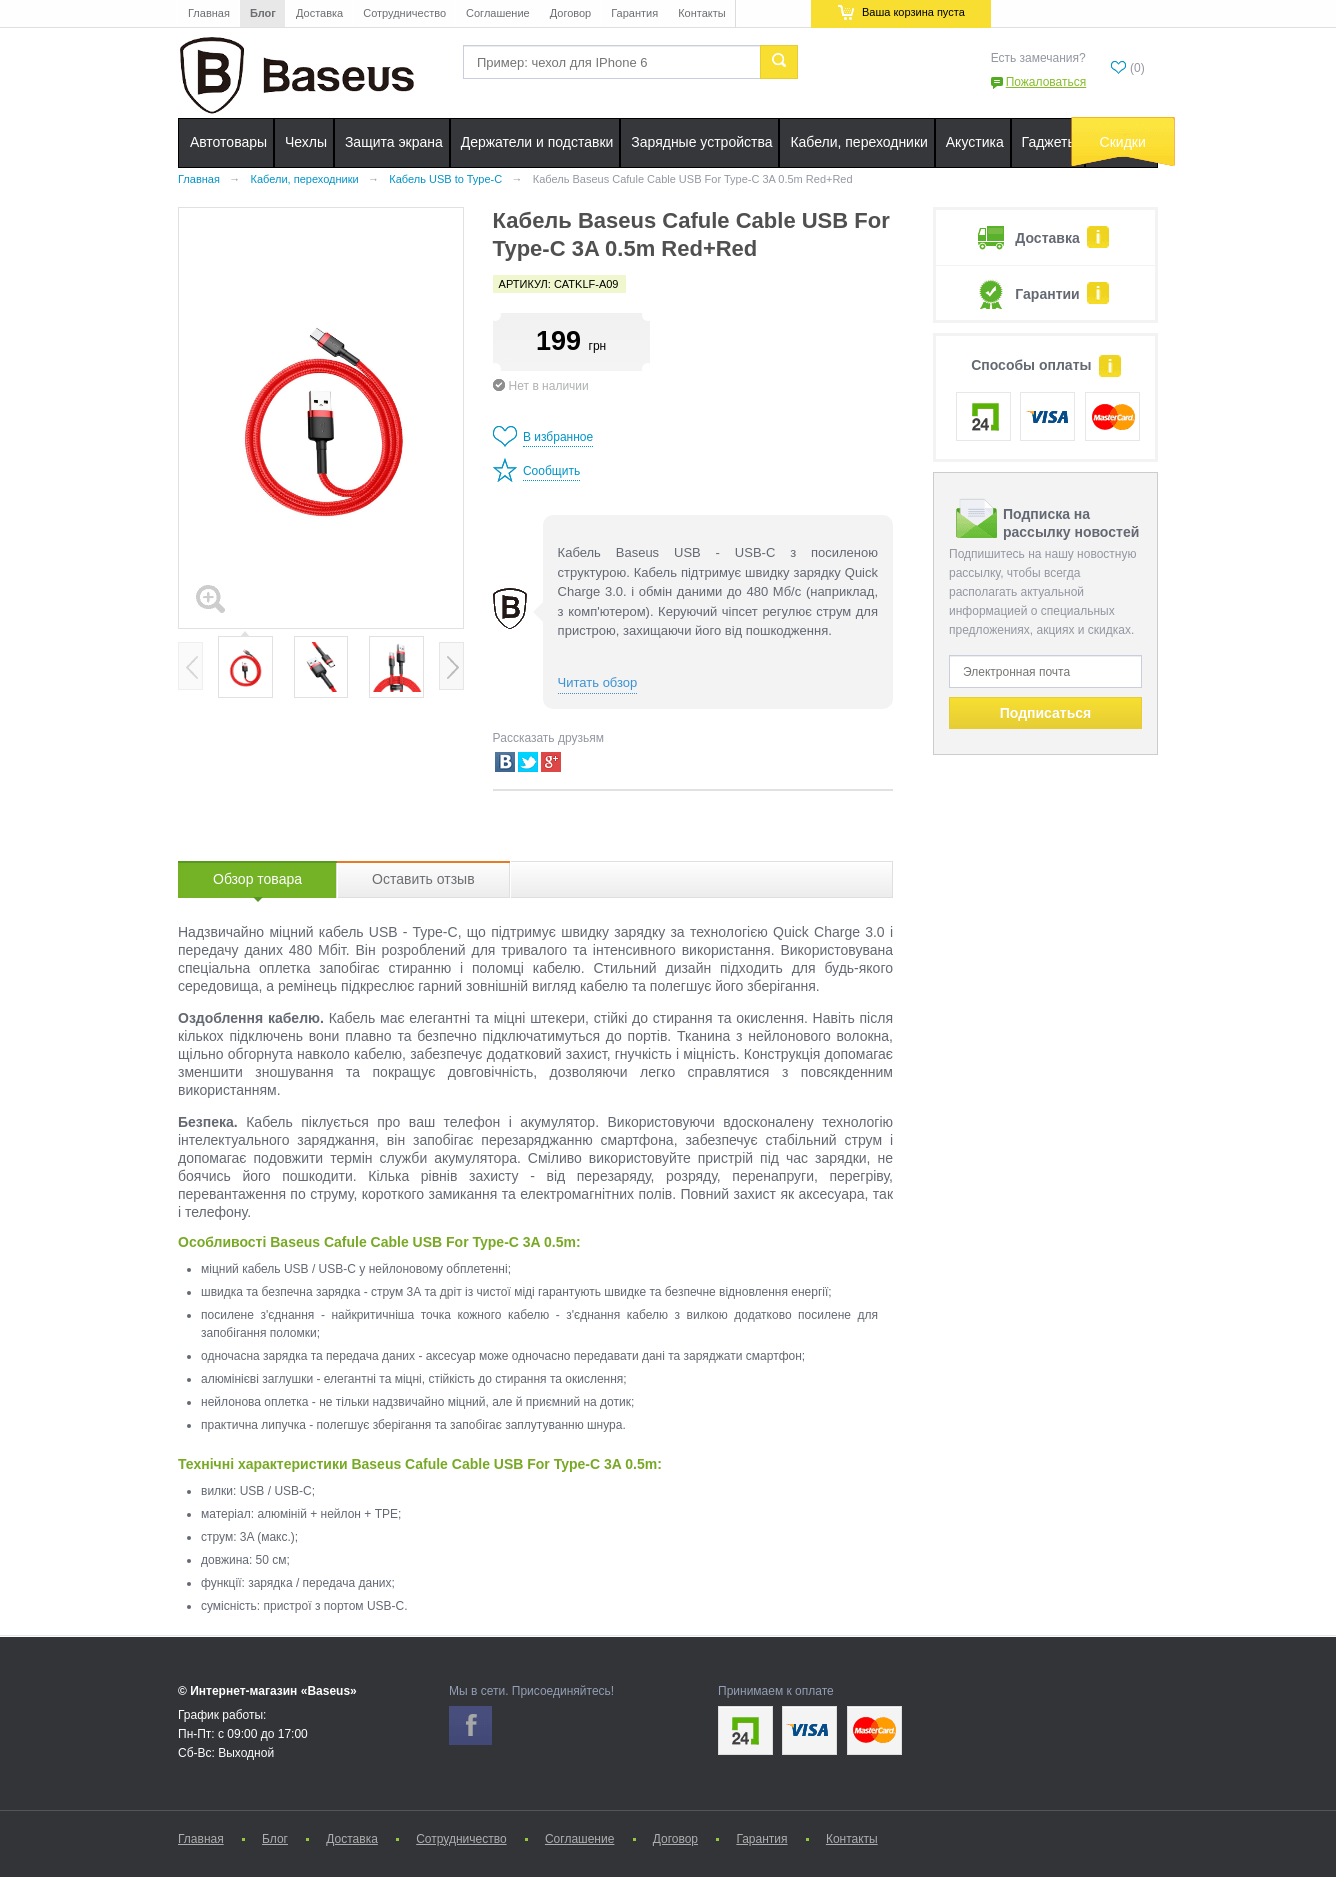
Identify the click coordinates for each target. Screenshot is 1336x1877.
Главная (209, 13)
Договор (571, 13)
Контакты (702, 13)
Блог (263, 13)
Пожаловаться (1046, 82)
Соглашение (498, 13)
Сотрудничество (404, 13)
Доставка (319, 13)
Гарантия (634, 13)
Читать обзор (598, 682)
